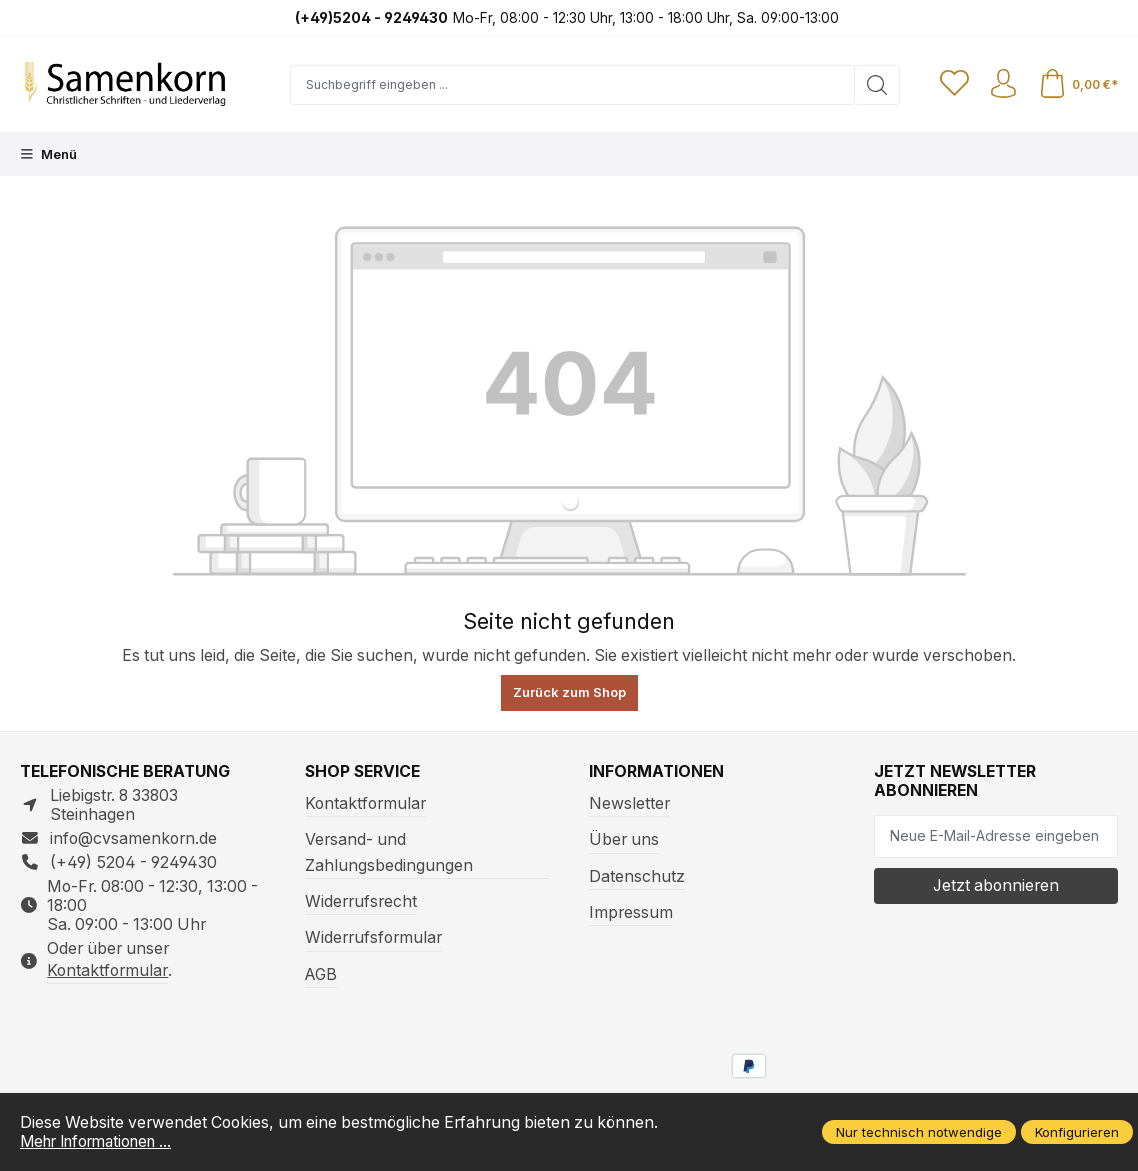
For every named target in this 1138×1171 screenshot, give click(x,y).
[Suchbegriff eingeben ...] (571, 85)
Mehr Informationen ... (102, 1141)
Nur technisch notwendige (919, 1132)
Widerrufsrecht (361, 901)
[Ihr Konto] (1002, 85)
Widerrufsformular (373, 937)
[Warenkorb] (1077, 85)
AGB (321, 974)
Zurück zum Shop (569, 692)
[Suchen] (874, 85)
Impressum (631, 912)
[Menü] (48, 154)
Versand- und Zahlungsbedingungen (389, 852)
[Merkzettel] (952, 85)
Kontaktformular (107, 970)
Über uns (624, 839)
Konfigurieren (1077, 1132)
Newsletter (629, 803)
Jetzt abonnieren (996, 885)
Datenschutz (637, 876)
